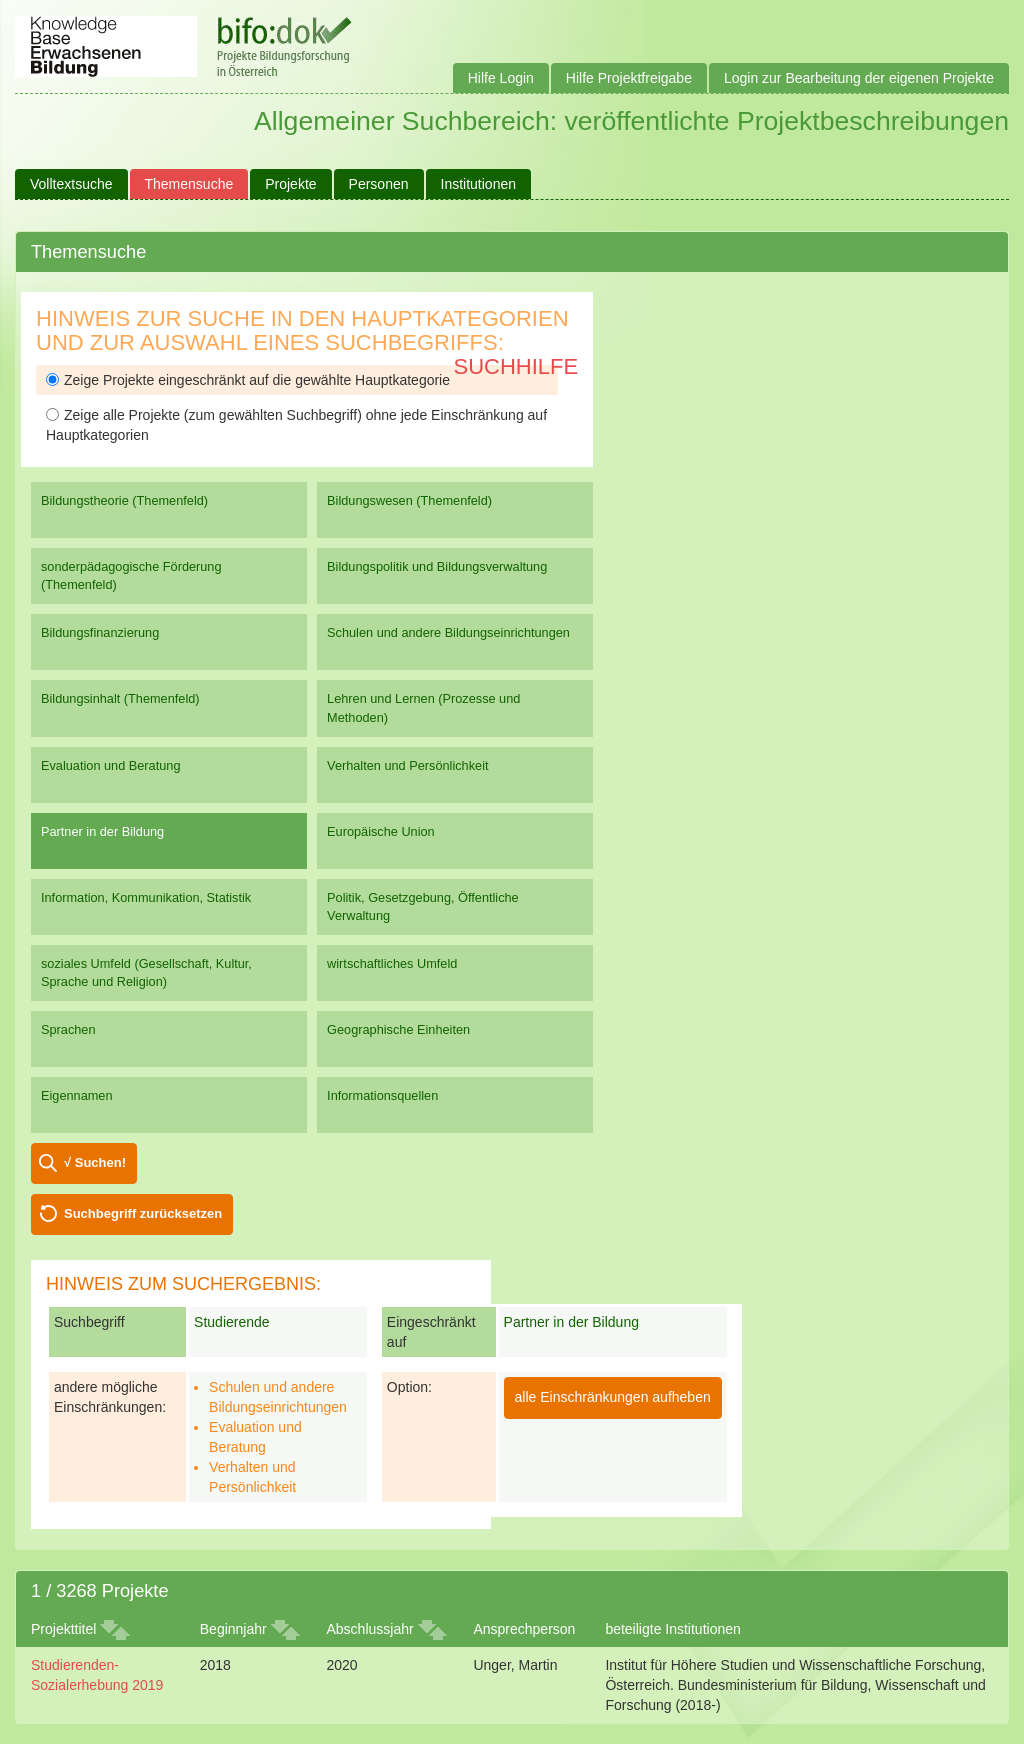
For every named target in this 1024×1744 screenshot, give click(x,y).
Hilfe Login (501, 78)
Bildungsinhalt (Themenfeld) (120, 698)
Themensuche (189, 184)
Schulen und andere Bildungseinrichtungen (448, 632)
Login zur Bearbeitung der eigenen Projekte (859, 78)
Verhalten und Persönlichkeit (407, 765)
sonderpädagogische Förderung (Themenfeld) (131, 575)
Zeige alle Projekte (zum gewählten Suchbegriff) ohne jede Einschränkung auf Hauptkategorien (296, 425)
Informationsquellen (382, 1095)
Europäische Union (381, 831)
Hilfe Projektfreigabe (629, 78)
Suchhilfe (516, 366)
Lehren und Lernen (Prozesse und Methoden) (423, 707)
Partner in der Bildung (102, 831)
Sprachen (68, 1029)
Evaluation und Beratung (110, 765)
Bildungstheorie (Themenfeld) (124, 500)
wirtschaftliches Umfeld (392, 963)
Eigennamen (77, 1095)
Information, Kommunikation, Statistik (146, 897)
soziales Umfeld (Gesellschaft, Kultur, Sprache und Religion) (146, 972)
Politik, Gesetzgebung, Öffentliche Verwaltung (423, 906)
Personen (379, 184)
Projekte (290, 184)
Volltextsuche (71, 184)
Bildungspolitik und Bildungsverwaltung (437, 566)
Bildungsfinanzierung (100, 632)
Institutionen (479, 184)
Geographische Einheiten (398, 1029)
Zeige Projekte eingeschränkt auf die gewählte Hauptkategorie (248, 380)
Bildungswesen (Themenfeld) (409, 500)
